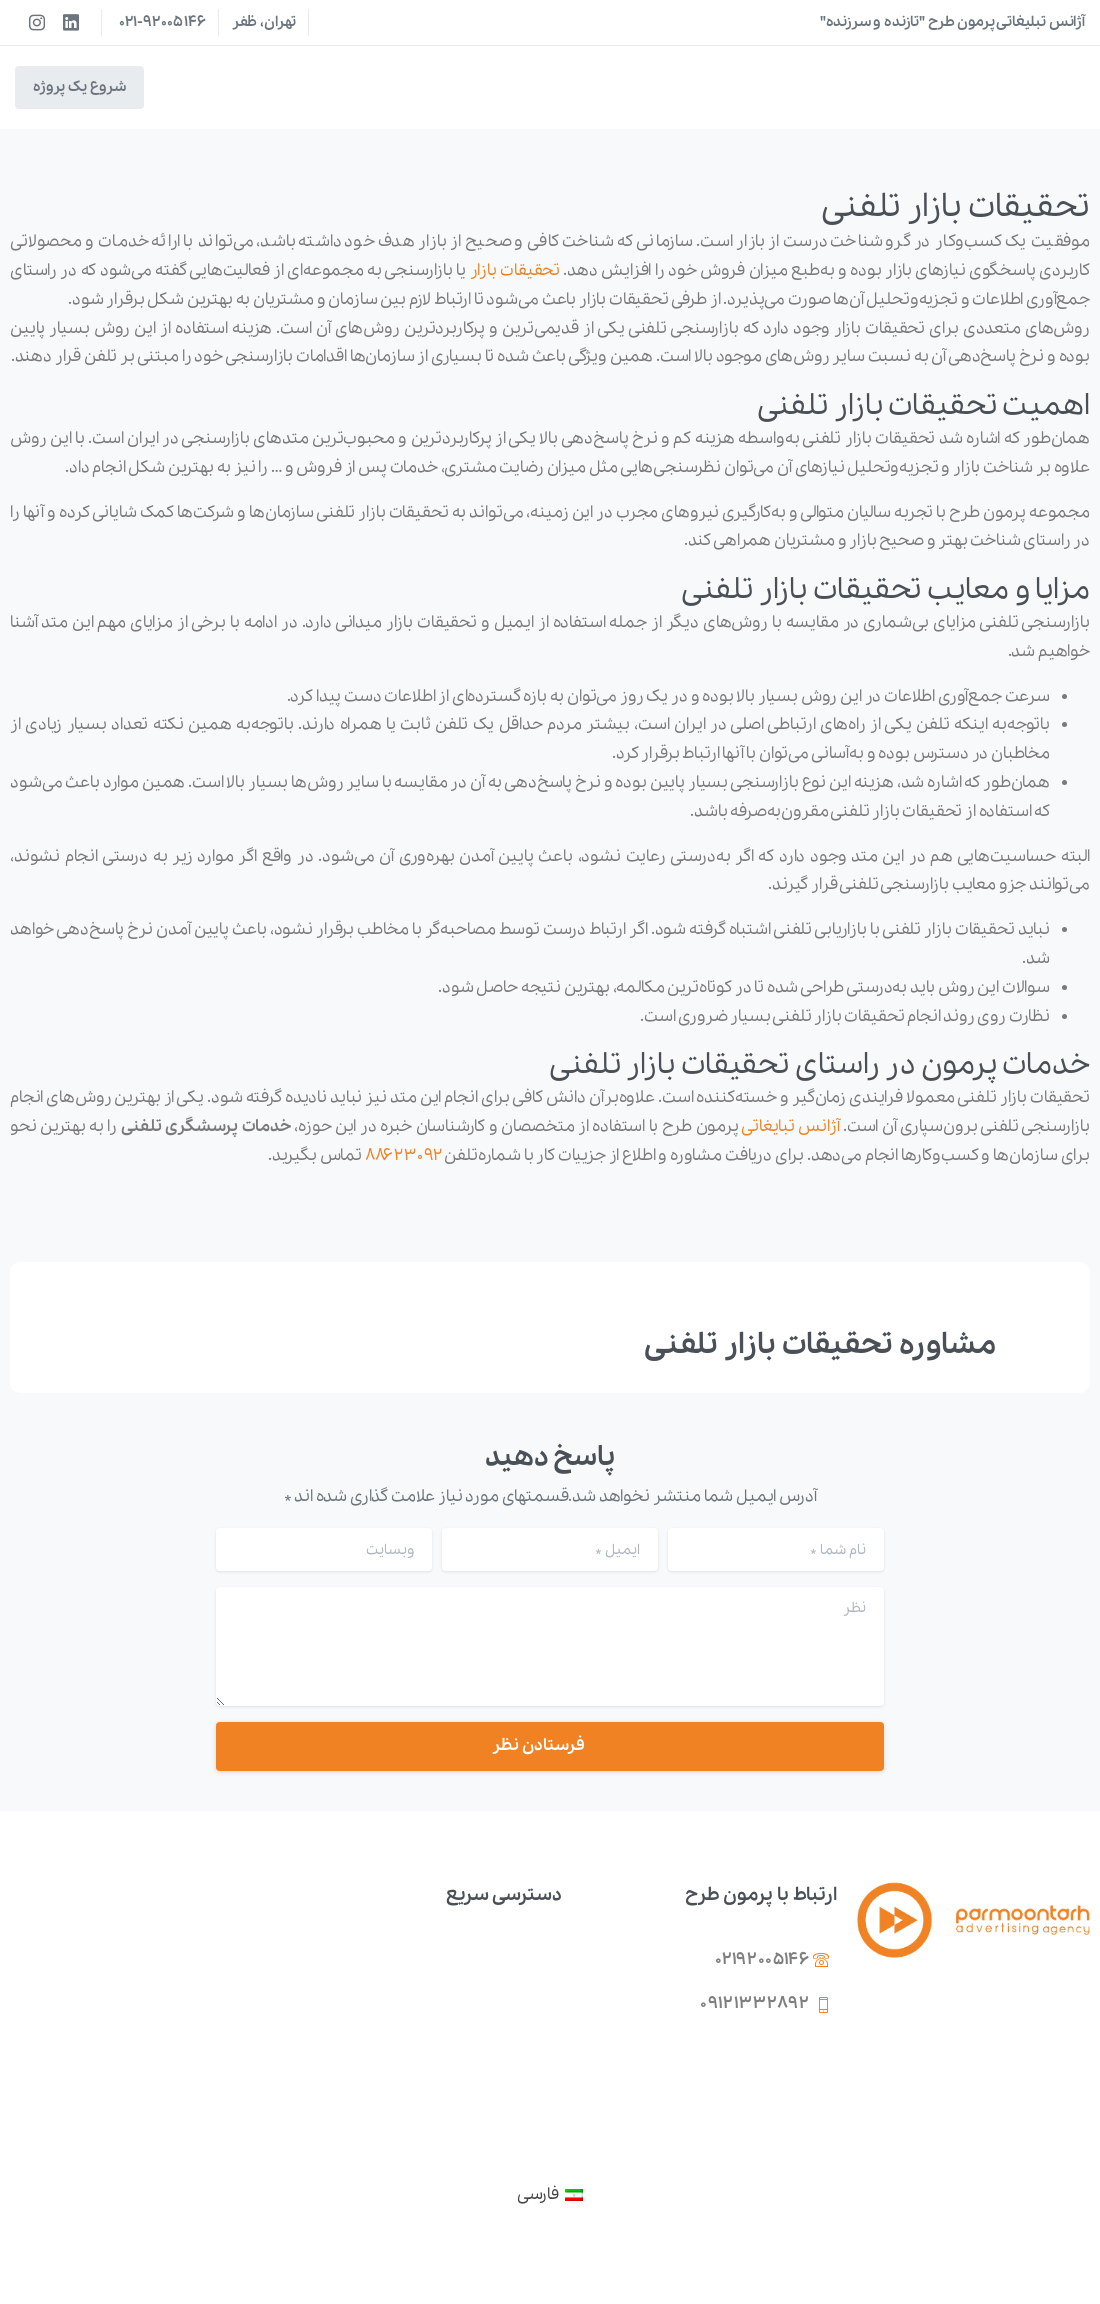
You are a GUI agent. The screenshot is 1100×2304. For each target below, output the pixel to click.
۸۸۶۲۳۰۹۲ (403, 1155)
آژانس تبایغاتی (790, 1126)
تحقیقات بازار (515, 270)
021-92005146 (162, 22)
